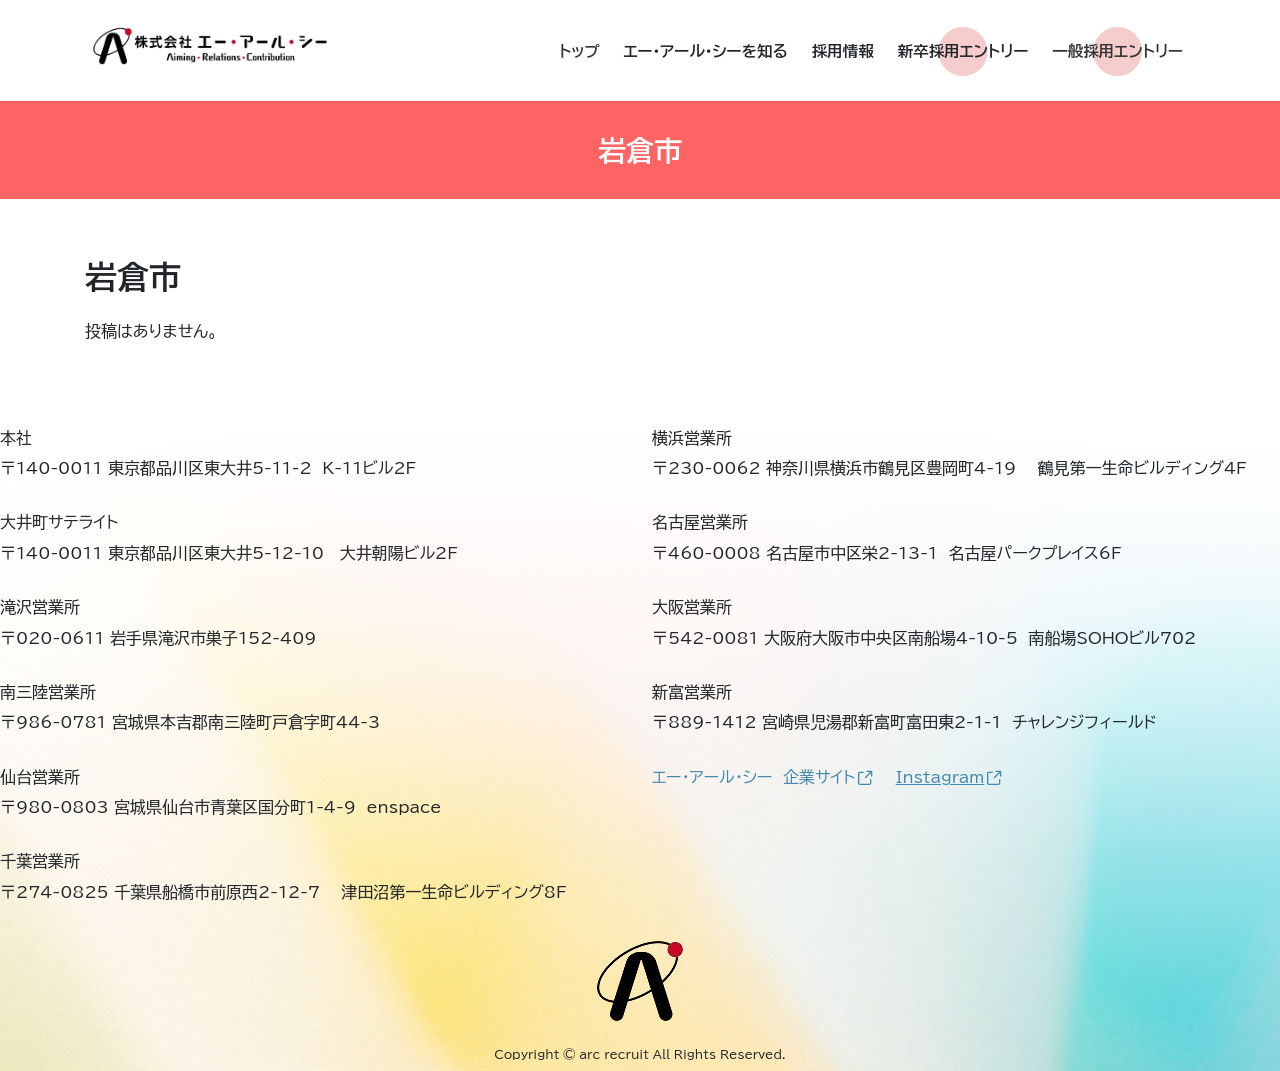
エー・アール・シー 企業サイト (762, 777)
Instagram (949, 777)
